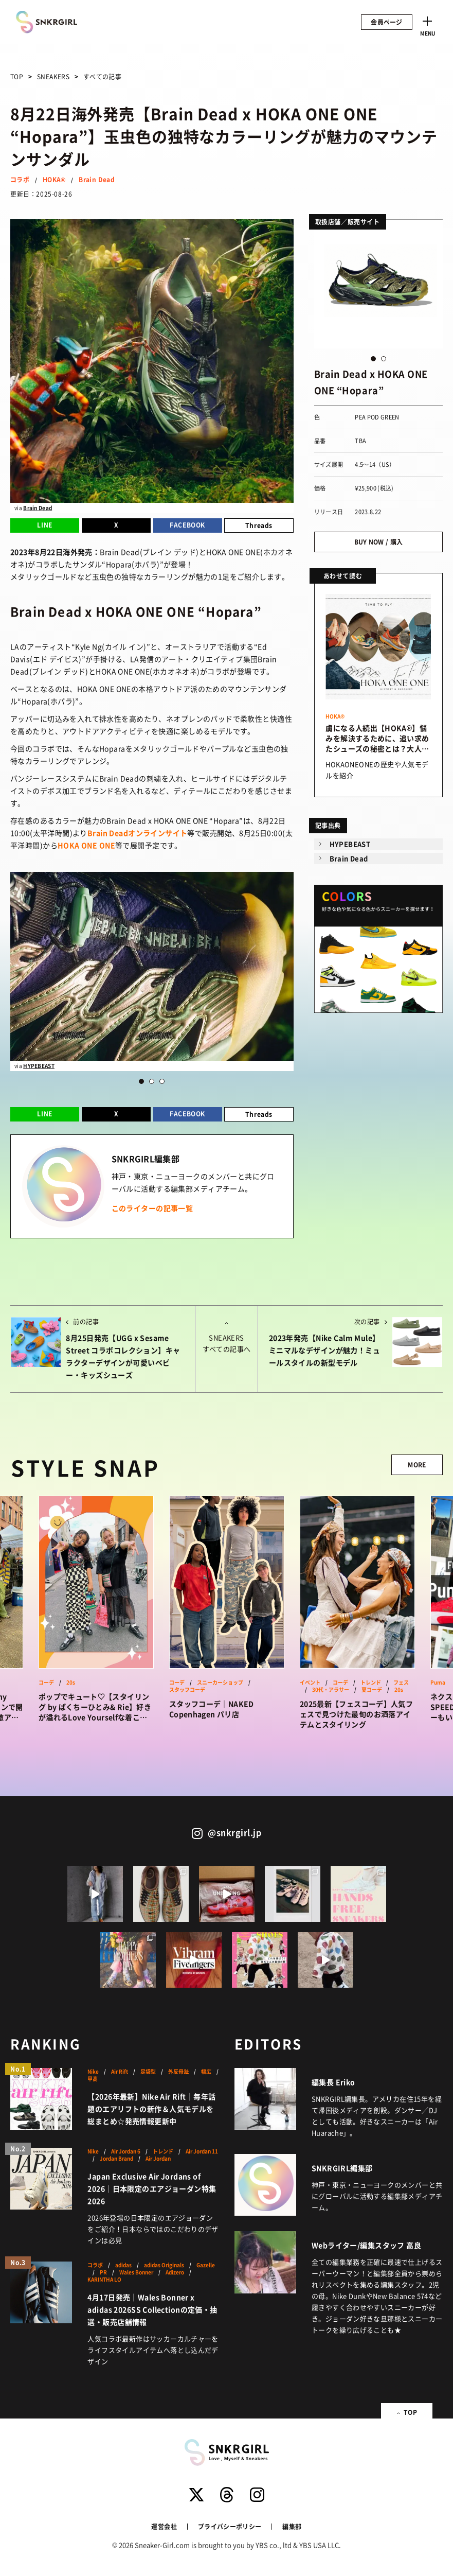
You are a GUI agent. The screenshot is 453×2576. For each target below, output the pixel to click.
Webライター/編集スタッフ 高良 (366, 2245)
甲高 (92, 2078)
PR (103, 2272)
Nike (93, 2071)
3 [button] (162, 1081)
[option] (152, 972)
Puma (437, 1682)
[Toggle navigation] (427, 24)
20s (70, 1682)
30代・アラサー (330, 1689)
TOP (16, 76)
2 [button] (151, 1081)
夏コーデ (371, 1689)
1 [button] (141, 1081)
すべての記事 (102, 76)
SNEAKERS (53, 76)
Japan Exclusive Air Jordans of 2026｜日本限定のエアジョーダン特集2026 (151, 2188)
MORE (417, 1464)
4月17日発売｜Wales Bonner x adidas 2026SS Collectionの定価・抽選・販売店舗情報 (152, 2309)
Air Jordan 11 (202, 2151)
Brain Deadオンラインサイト (137, 833)
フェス (401, 1682)
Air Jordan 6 (125, 2151)
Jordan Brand (116, 2158)
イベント (310, 1682)
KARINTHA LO (104, 2279)
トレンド (370, 1682)
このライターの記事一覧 (152, 1208)
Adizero (175, 2272)
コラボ (19, 179)
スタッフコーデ (187, 1689)
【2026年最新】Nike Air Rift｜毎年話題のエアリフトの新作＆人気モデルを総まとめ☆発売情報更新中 (151, 2108)
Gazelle (205, 2265)
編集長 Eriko (333, 2082)
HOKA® (54, 179)
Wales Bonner (136, 2272)
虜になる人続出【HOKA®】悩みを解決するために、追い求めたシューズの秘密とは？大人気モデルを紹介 (377, 738)
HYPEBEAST (39, 1066)
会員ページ (387, 21)
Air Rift (119, 2071)
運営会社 (163, 2526)
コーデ (46, 1682)
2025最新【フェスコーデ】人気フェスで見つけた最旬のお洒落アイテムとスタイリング (356, 1713)
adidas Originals (164, 2265)
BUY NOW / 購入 (378, 541)
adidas (123, 2265)
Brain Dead (97, 179)
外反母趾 (178, 2071)
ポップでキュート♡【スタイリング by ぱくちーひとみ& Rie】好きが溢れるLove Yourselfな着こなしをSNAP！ (95, 1706)
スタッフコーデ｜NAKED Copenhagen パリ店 (211, 1708)
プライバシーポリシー (230, 2526)
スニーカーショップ (220, 1682)
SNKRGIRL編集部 (342, 2168)
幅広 (206, 2071)
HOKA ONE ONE (86, 845)
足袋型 (148, 2071)
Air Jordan (158, 2158)
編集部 (291, 2526)
